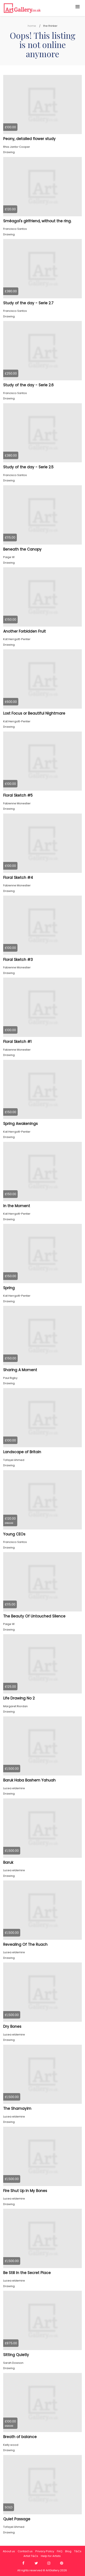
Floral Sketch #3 (18, 959)
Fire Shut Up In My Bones (25, 2190)
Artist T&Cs (30, 2556)
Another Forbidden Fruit (24, 631)
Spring (9, 1287)
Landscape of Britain (22, 1452)
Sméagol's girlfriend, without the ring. (37, 221)
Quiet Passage (16, 2519)
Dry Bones (12, 2026)
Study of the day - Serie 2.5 (28, 467)
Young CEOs (14, 1534)
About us (9, 2551)
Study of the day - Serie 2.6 (28, 385)
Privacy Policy (44, 2551)
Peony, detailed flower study (29, 138)
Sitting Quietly (16, 2354)
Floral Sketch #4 (18, 877)
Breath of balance (20, 2436)
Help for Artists (51, 2556)
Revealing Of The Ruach (25, 1944)
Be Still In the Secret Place (27, 2272)
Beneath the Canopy (22, 549)
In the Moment (16, 1205)
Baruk (8, 1862)
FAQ (59, 2551)
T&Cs (77, 2551)
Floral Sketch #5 (18, 795)
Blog (68, 2551)
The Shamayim (17, 2108)
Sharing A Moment (20, 1369)
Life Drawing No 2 (19, 1698)
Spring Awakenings (20, 1123)
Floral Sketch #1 (17, 1041)
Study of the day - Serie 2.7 (28, 303)
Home (32, 26)
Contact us (25, 2551)
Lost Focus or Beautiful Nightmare (34, 713)
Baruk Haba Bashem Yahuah (29, 1780)
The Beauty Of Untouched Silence (34, 1616)
